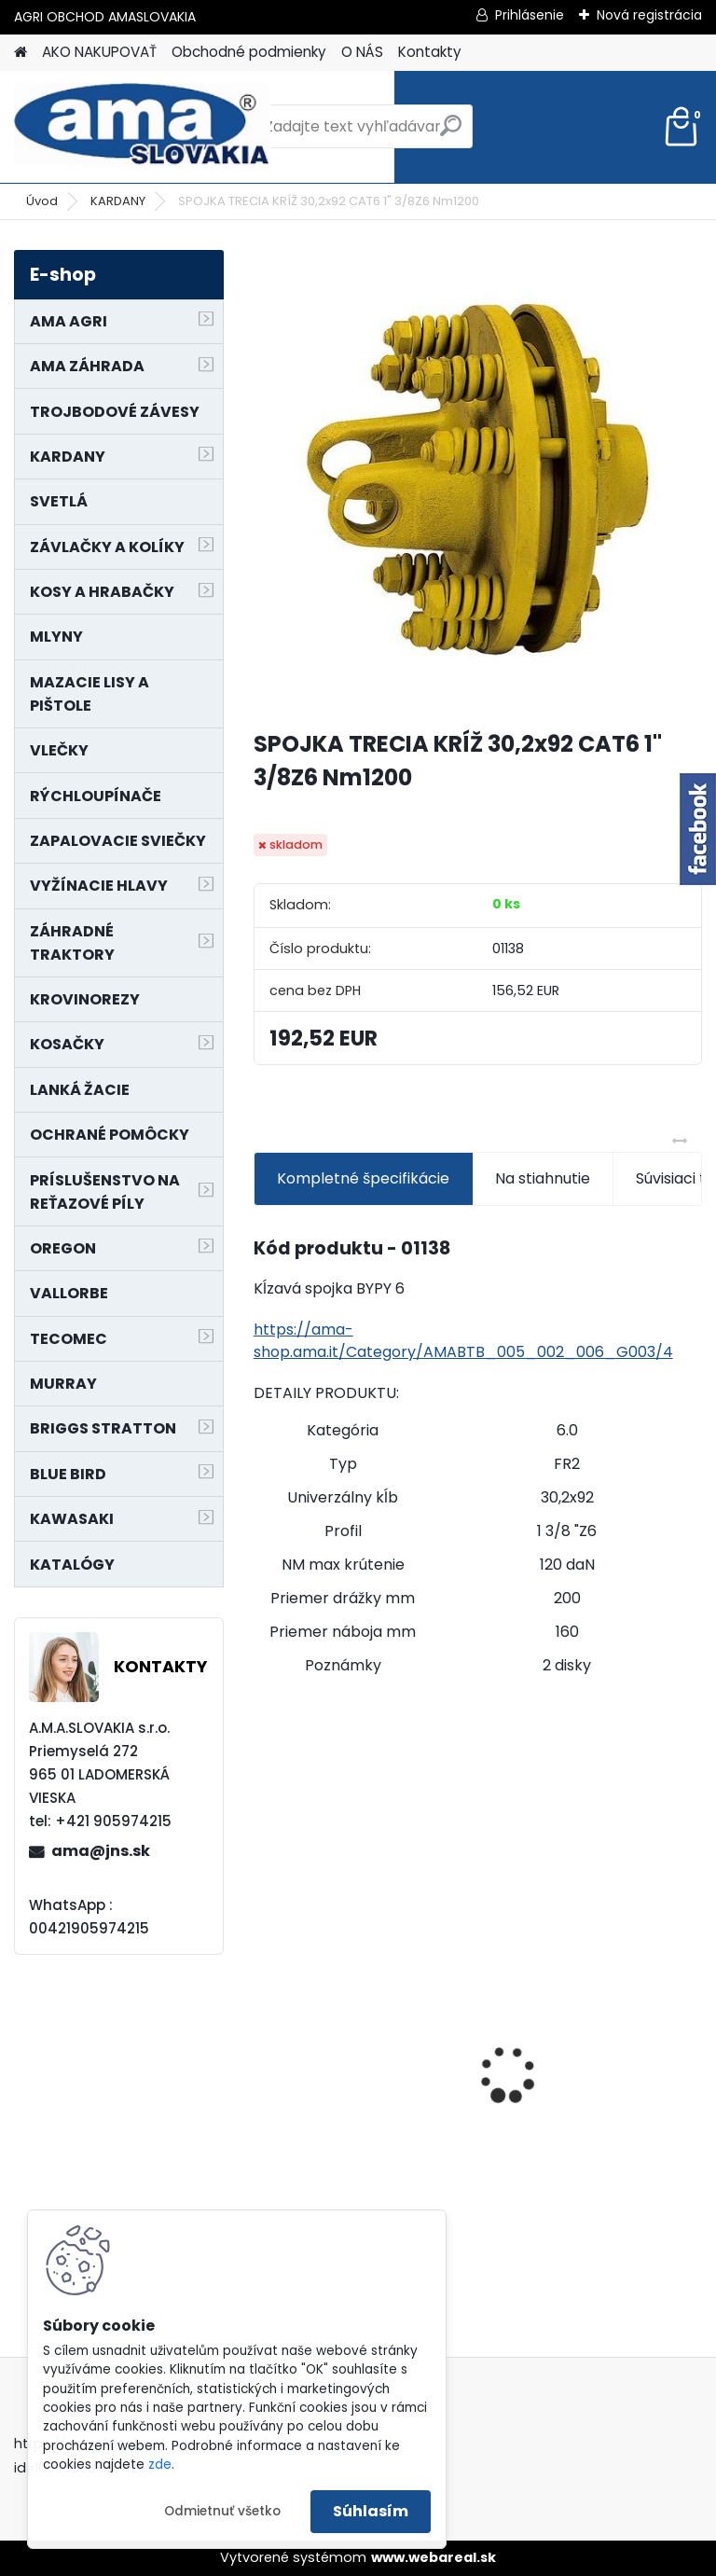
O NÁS (362, 52)
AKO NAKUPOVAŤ (99, 52)
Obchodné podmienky (249, 52)
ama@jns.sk (100, 1851)
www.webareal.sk (433, 2557)
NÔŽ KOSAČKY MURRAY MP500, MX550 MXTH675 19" (584, 1957)
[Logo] (142, 126)
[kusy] (532, 2228)
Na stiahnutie (542, 1178)
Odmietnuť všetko (222, 2511)
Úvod (42, 201)
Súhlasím (370, 2511)
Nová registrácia (649, 15)
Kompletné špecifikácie (363, 1178)
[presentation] (263, 2042)
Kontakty (429, 52)
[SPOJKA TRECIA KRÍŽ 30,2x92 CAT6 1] (478, 481)
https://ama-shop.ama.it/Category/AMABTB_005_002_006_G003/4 (463, 1341)
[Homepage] (20, 53)
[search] (450, 133)
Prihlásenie (529, 15)
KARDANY (117, 201)
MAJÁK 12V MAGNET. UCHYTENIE (339, 2073)
